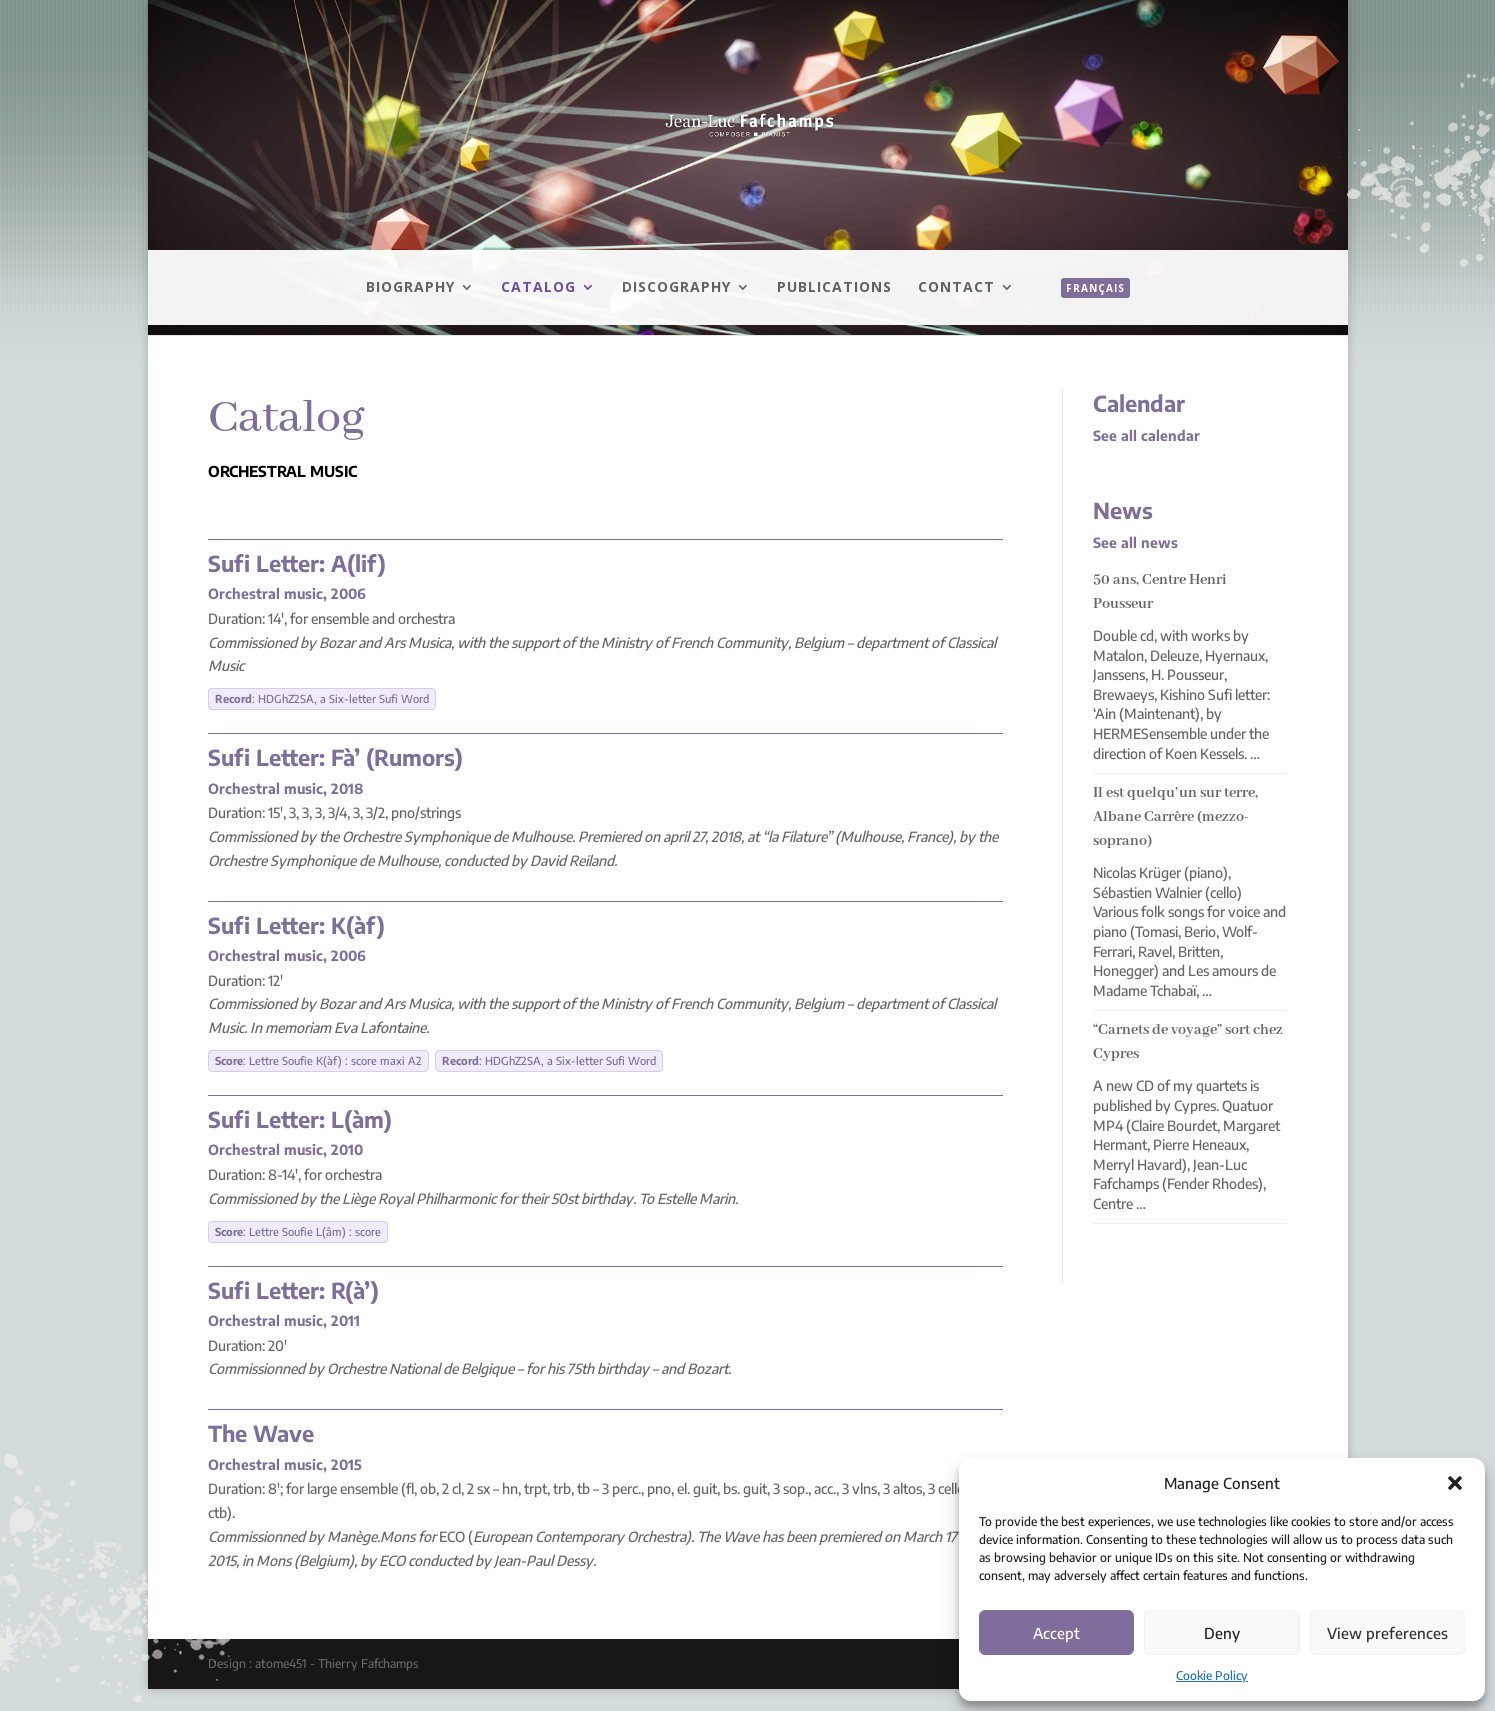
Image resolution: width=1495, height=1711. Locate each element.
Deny (1222, 1633)
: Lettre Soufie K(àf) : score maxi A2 (318, 1060)
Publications (834, 288)
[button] (1455, 1483)
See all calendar (1146, 435)
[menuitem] (1085, 310)
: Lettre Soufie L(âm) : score (298, 1231)
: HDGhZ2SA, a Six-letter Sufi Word (322, 698)
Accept (1056, 1633)
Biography (410, 288)
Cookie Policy (1212, 1675)
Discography (676, 288)
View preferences (1387, 1633)
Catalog (538, 288)
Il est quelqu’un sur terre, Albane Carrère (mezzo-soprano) (1175, 817)
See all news (1135, 542)
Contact (956, 288)
